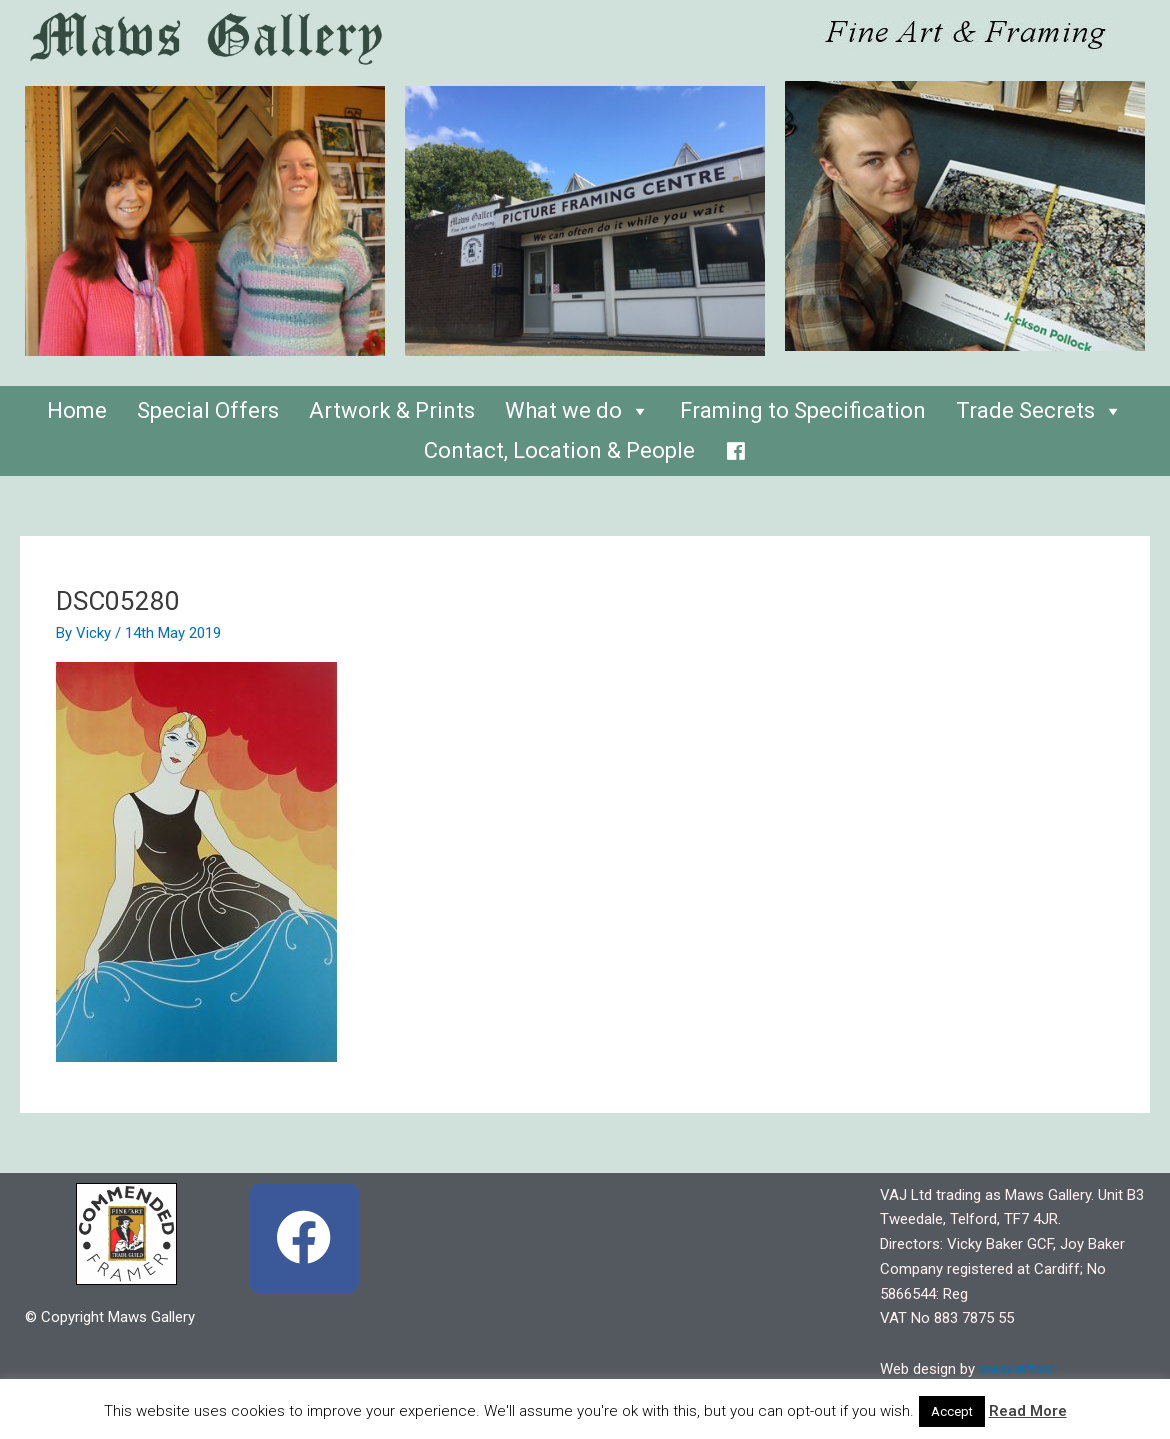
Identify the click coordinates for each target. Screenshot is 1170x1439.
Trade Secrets (1039, 410)
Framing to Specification (803, 410)
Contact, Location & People (559, 450)
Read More (1028, 1411)
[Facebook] (736, 446)
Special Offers (208, 410)
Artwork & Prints (392, 410)
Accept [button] (952, 1411)
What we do (577, 410)
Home (77, 410)
